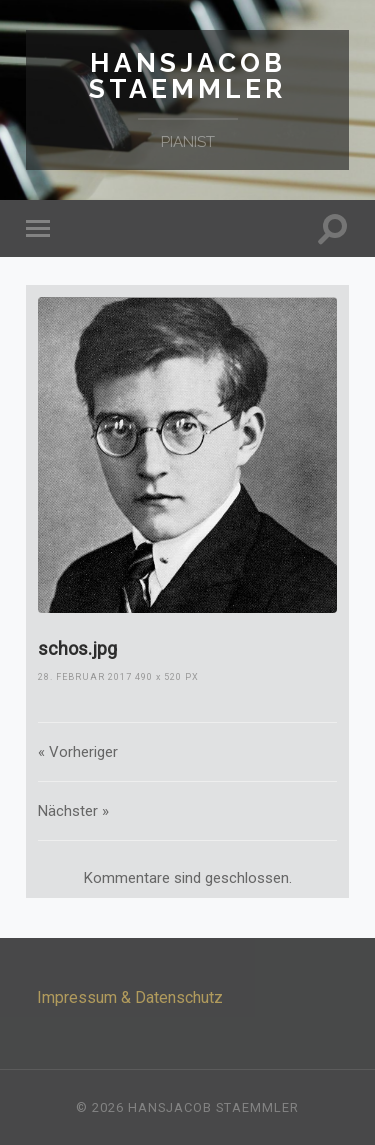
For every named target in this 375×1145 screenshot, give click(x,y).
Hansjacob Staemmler (187, 75)
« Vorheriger (78, 752)
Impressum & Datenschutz (130, 997)
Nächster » (73, 811)
